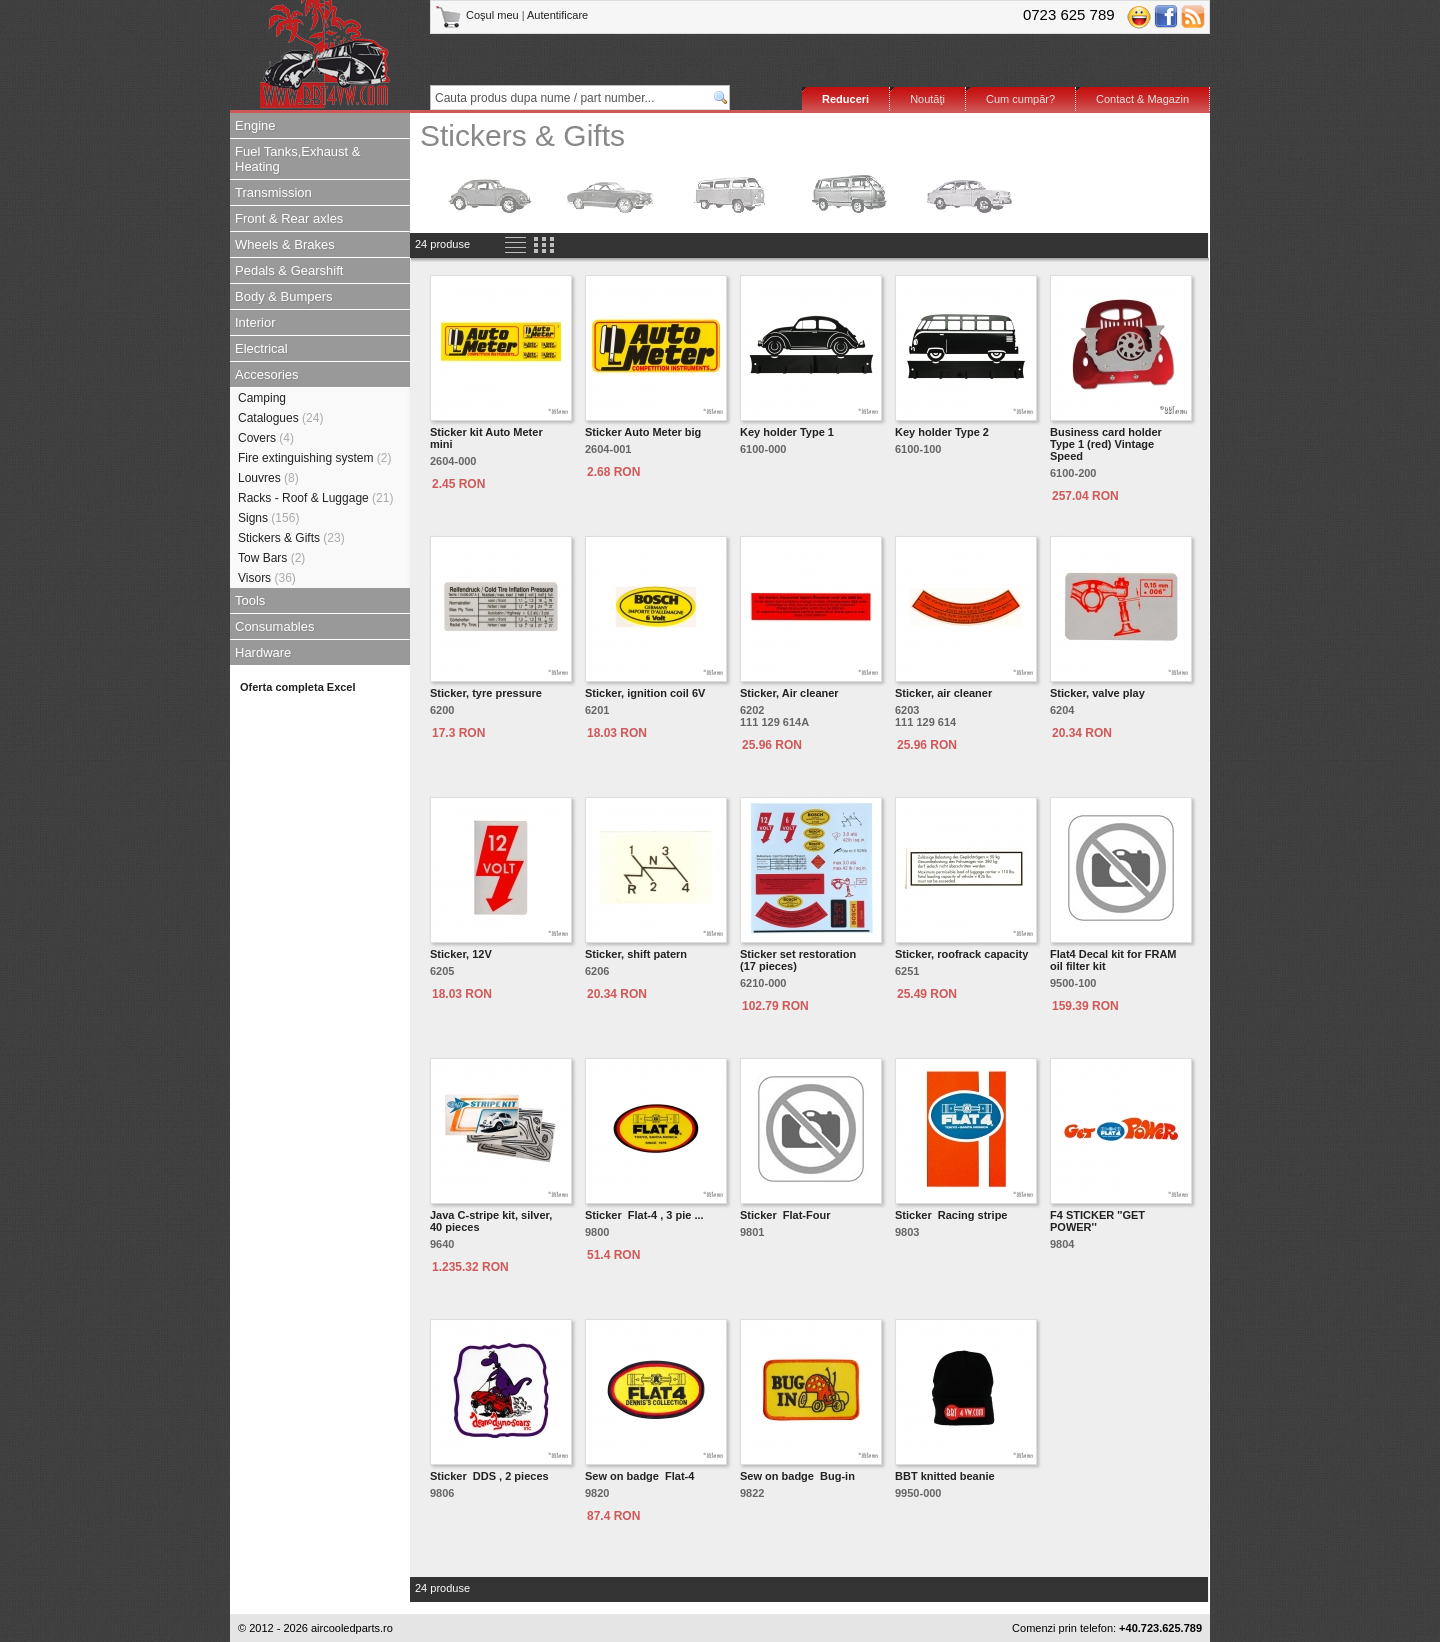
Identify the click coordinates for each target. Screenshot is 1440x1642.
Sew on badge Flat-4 (639, 1476)
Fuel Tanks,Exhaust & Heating (298, 159)
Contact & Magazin (1142, 99)
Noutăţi (927, 99)
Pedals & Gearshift (289, 270)
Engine (255, 125)
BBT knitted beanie (945, 1476)
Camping (262, 398)
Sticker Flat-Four (785, 1215)
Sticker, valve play (1097, 693)
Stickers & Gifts (291, 538)
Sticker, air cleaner (943, 693)
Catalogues (280, 418)
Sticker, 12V (461, 954)
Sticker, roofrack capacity (961, 954)
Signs (268, 518)
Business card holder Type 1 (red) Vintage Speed (1106, 444)
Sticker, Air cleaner (789, 693)
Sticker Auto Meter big (643, 432)
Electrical (261, 348)
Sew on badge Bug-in (797, 1476)
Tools (250, 600)
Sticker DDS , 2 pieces (489, 1476)
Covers (266, 438)
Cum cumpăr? (1020, 99)
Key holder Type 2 (942, 432)
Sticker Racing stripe (951, 1215)
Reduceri (845, 99)
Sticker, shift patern (636, 954)
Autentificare (557, 15)
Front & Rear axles (289, 218)
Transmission (273, 192)
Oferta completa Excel (298, 687)
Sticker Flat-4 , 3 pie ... (644, 1215)
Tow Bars (271, 558)
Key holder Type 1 (787, 432)
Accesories (267, 374)
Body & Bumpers (284, 296)
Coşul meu (478, 15)
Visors (267, 578)
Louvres (268, 478)
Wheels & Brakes (285, 244)
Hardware (263, 652)
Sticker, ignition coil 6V (645, 693)
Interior (255, 322)
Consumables (275, 626)
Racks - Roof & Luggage (315, 498)
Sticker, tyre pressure (486, 693)
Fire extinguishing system (314, 458)
